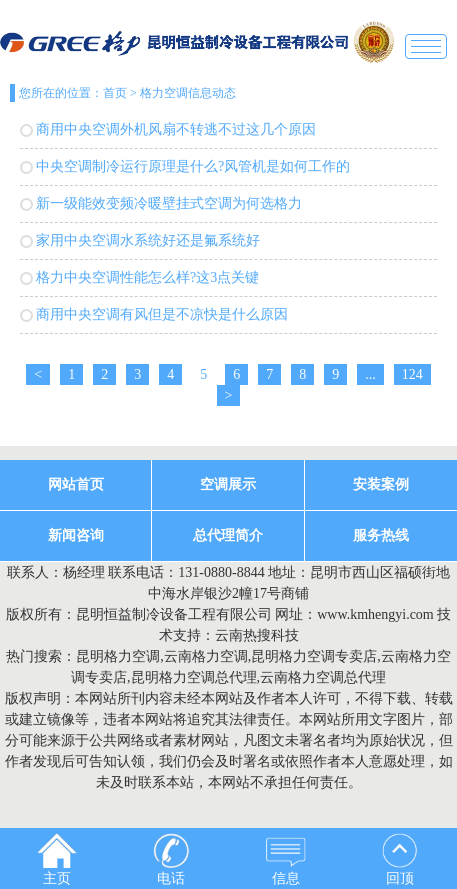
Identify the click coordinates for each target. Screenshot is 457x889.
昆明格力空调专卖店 (314, 656)
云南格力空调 (206, 656)
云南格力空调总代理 (323, 677)
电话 (171, 859)
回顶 (400, 859)
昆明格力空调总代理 (194, 677)
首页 (115, 93)
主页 (57, 859)
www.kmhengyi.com (375, 614)
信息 (286, 859)
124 (412, 374)
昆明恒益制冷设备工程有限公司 (174, 614)
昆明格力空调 (118, 656)
